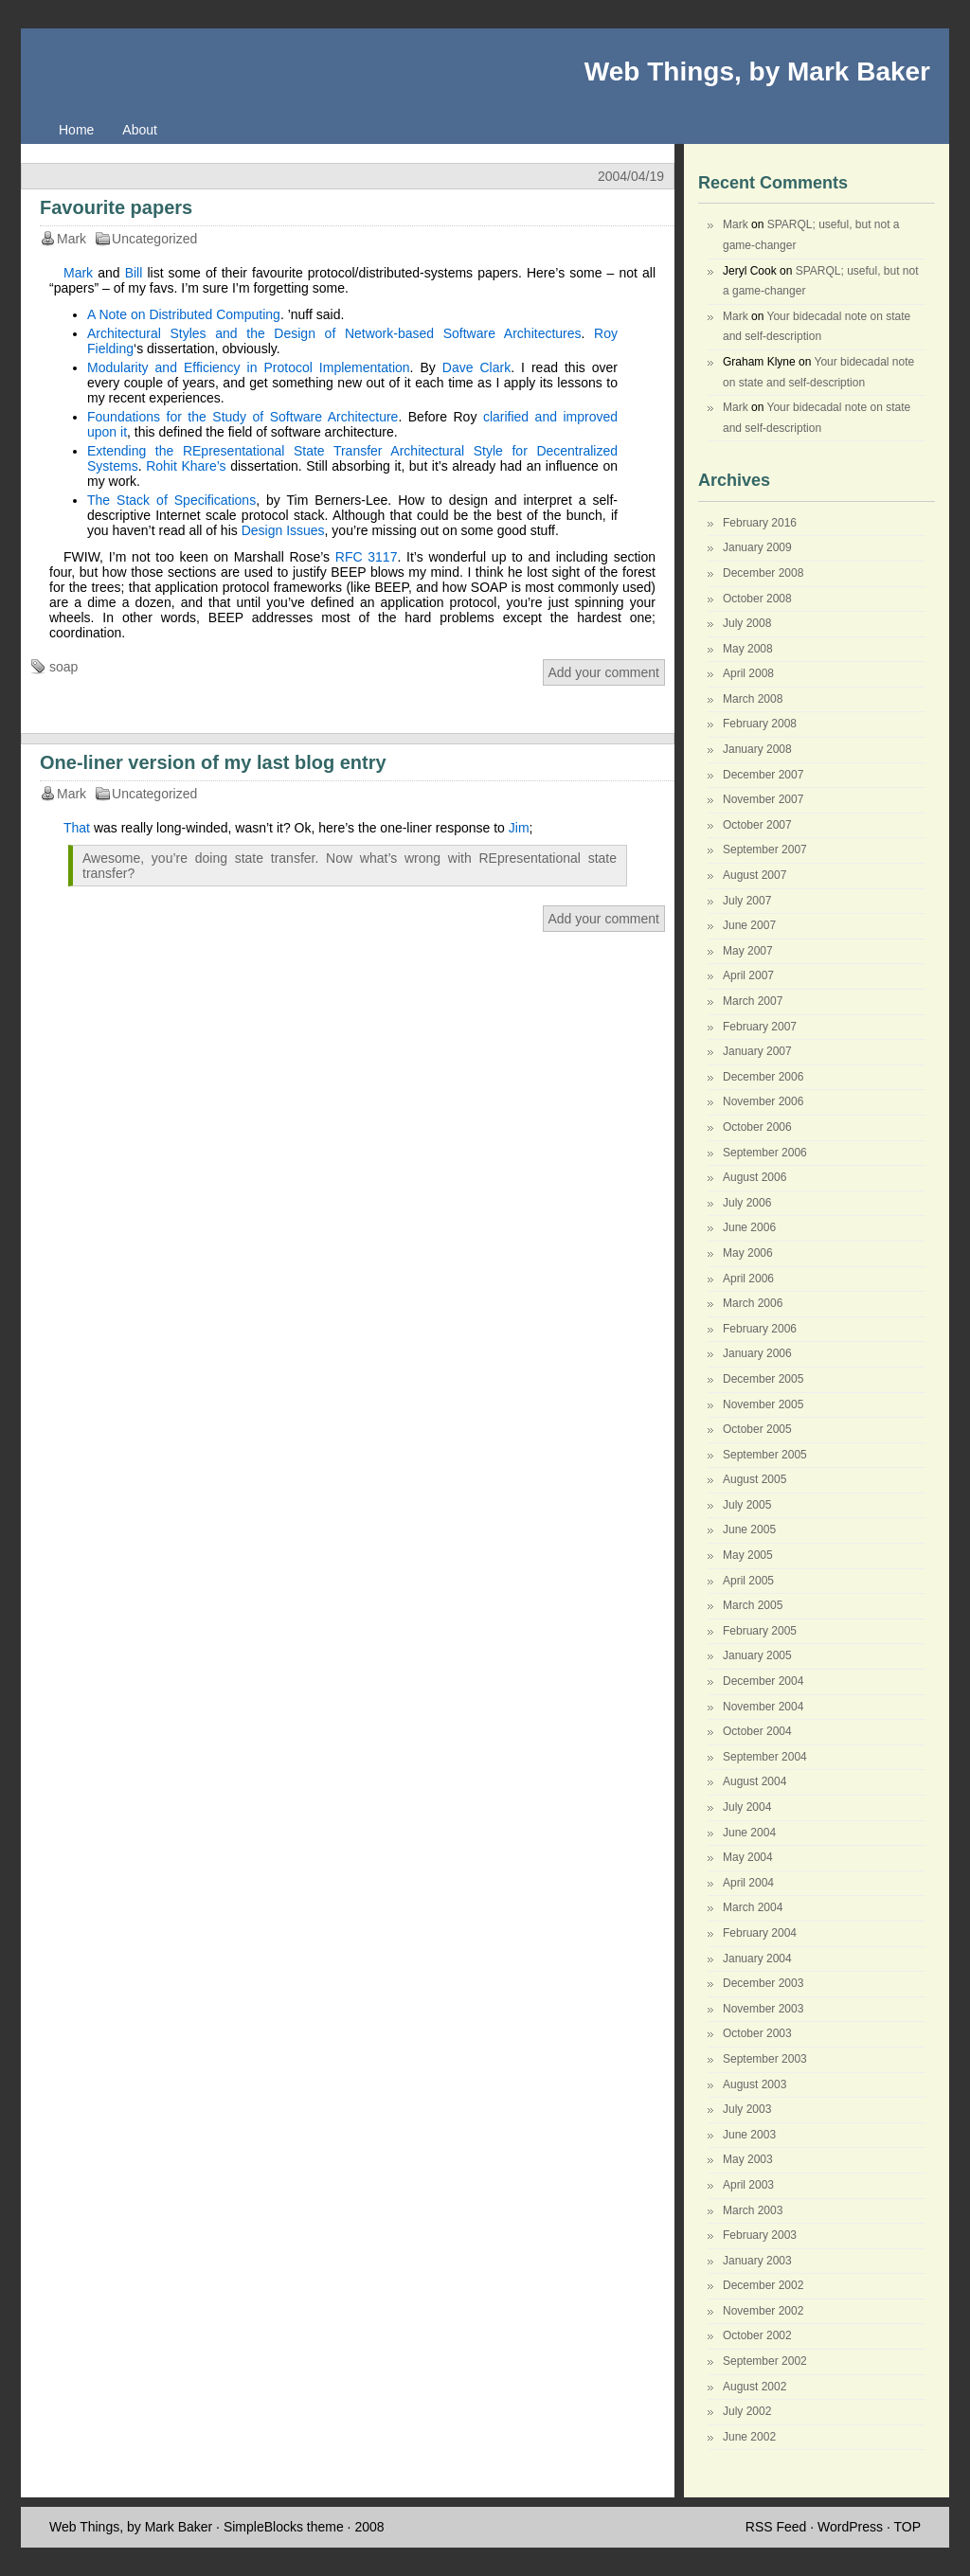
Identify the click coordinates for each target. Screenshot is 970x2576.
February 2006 (760, 1328)
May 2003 (748, 2159)
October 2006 (757, 1127)
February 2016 (760, 522)
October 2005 (757, 1429)
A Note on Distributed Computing (183, 314)
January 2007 (757, 1051)
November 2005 (763, 1404)
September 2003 (765, 2059)
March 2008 (752, 699)
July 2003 (747, 2109)
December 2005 (763, 1379)
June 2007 (749, 925)
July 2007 (747, 900)
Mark (78, 272)
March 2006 (752, 1303)
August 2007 (754, 875)
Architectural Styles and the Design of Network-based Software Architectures (334, 333)
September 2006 (765, 1152)
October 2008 (757, 598)
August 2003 (754, 2084)
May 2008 (748, 648)
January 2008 (757, 749)
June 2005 (749, 1529)
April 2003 (748, 2184)
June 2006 (749, 1227)
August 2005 (754, 1479)
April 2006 (748, 1278)
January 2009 (757, 547)
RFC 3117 (366, 556)
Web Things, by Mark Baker (757, 71)
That (76, 827)
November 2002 (763, 2310)
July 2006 (747, 1202)
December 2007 (763, 774)
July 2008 (747, 623)
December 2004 (763, 1681)
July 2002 (747, 2411)
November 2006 (763, 1101)
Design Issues (283, 530)
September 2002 (765, 2361)
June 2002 (749, 2436)
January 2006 (757, 1353)
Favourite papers (116, 207)
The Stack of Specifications (171, 500)
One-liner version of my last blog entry (213, 762)
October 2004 (757, 1731)
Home (76, 129)
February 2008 (760, 723)
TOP (907, 2526)
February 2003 (760, 2235)
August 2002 (754, 2386)
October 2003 (757, 2033)
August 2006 (754, 1177)
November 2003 (763, 2008)
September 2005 (765, 1454)
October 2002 (757, 2335)
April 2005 (748, 1580)
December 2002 (763, 2285)
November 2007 (763, 799)
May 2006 (748, 1253)
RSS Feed (776, 2526)
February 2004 (760, 1933)
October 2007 (757, 825)
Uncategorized (154, 238)
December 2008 (763, 573)
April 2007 (748, 975)
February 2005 (760, 1630)
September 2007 (765, 849)
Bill (134, 272)
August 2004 (754, 1781)
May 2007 (748, 950)
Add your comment (604, 672)
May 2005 (748, 1555)
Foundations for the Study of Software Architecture (242, 416)
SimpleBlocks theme (284, 2526)
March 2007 (752, 1001)
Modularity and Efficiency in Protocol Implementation (248, 367)
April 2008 (748, 673)
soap (63, 666)
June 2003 (749, 2134)
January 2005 (757, 1655)
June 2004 (749, 1832)
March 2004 (752, 1907)
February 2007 (760, 1026)
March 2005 (752, 1605)
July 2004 (747, 1807)
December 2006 (763, 1076)
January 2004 (757, 1958)
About (139, 129)
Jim (519, 827)
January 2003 (757, 2260)
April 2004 (748, 1882)
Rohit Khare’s (185, 466)
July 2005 (747, 1505)
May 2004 (748, 1857)
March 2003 (752, 2210)
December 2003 (763, 1983)
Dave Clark (476, 367)
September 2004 (765, 1756)
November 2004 (763, 1706)
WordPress (850, 2526)
